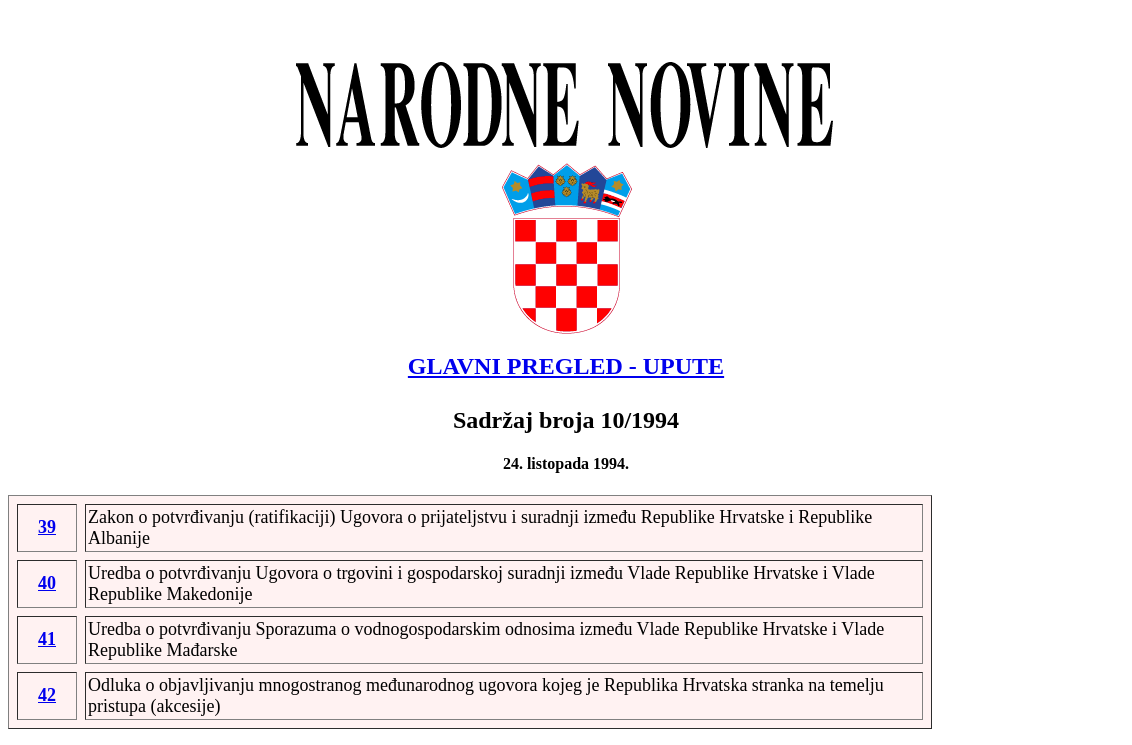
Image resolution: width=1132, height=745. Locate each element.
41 (47, 639)
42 (47, 695)
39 (47, 527)
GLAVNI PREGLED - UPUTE (566, 366)
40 (47, 583)
